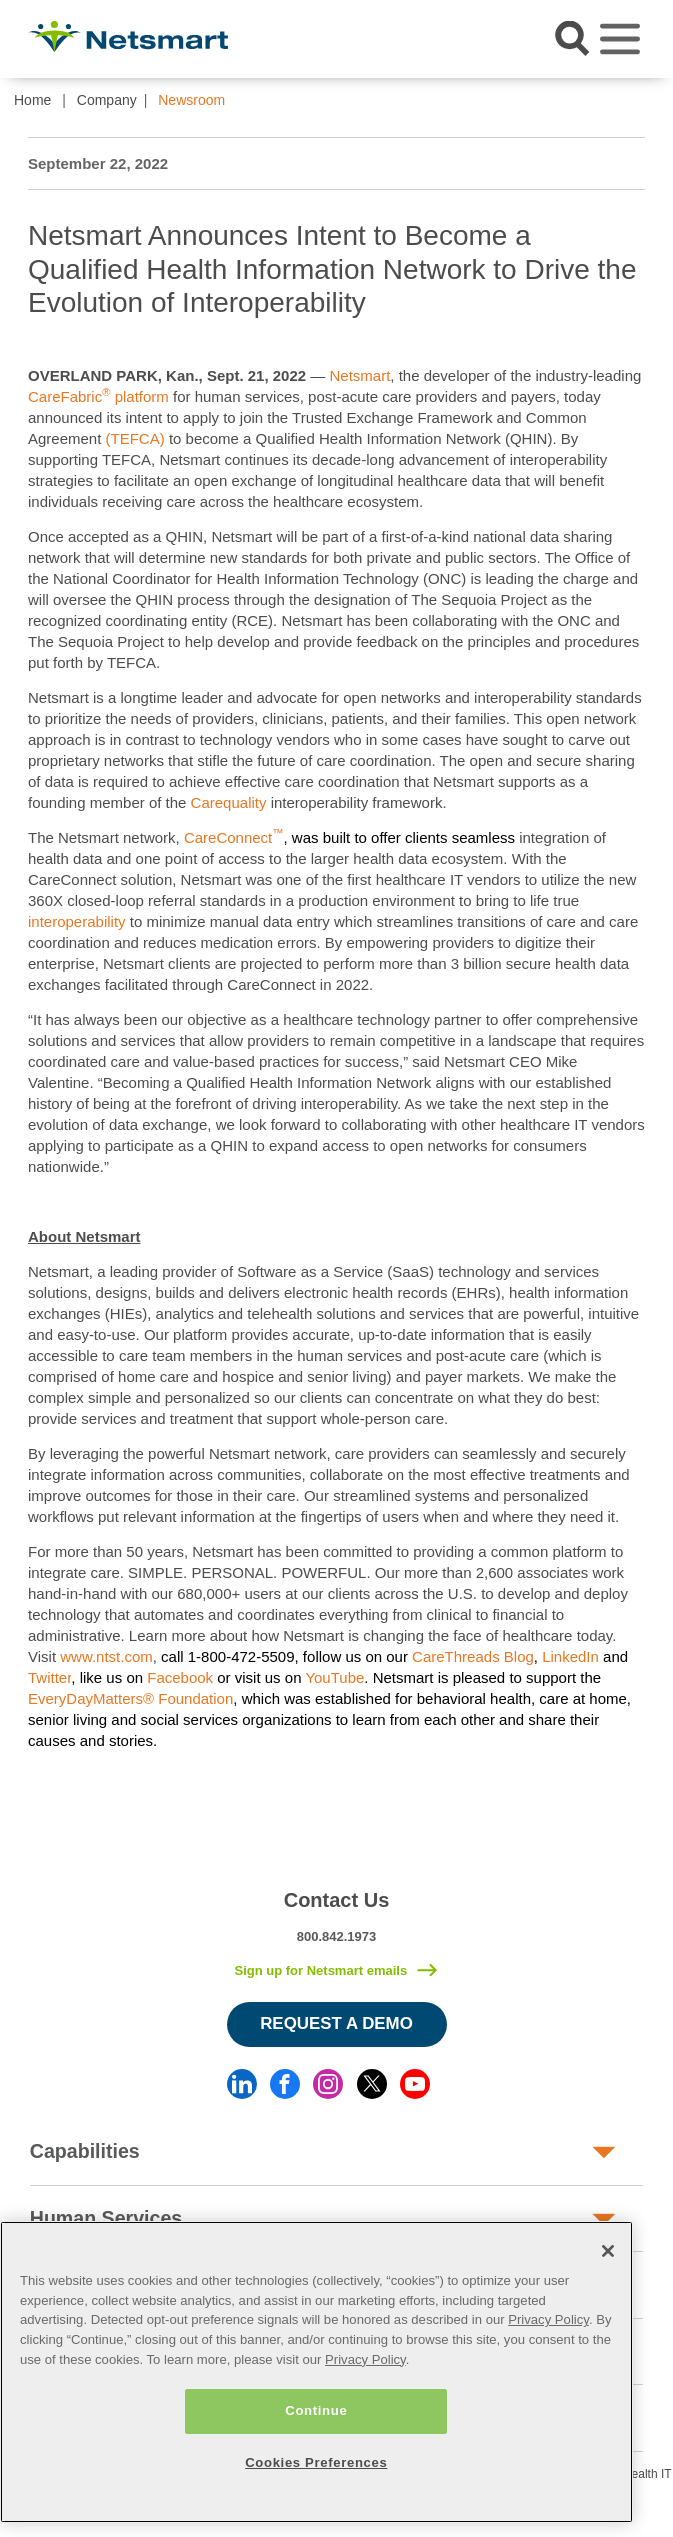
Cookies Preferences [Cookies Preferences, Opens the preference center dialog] (316, 2462)
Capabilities (85, 2151)
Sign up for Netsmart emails (320, 1970)
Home (32, 100)
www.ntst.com (106, 1656)
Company (107, 100)
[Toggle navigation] (620, 39)
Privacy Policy (548, 2319)
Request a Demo (336, 2023)
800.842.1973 (337, 1936)
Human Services (106, 2218)
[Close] (608, 2251)
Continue (316, 2410)
